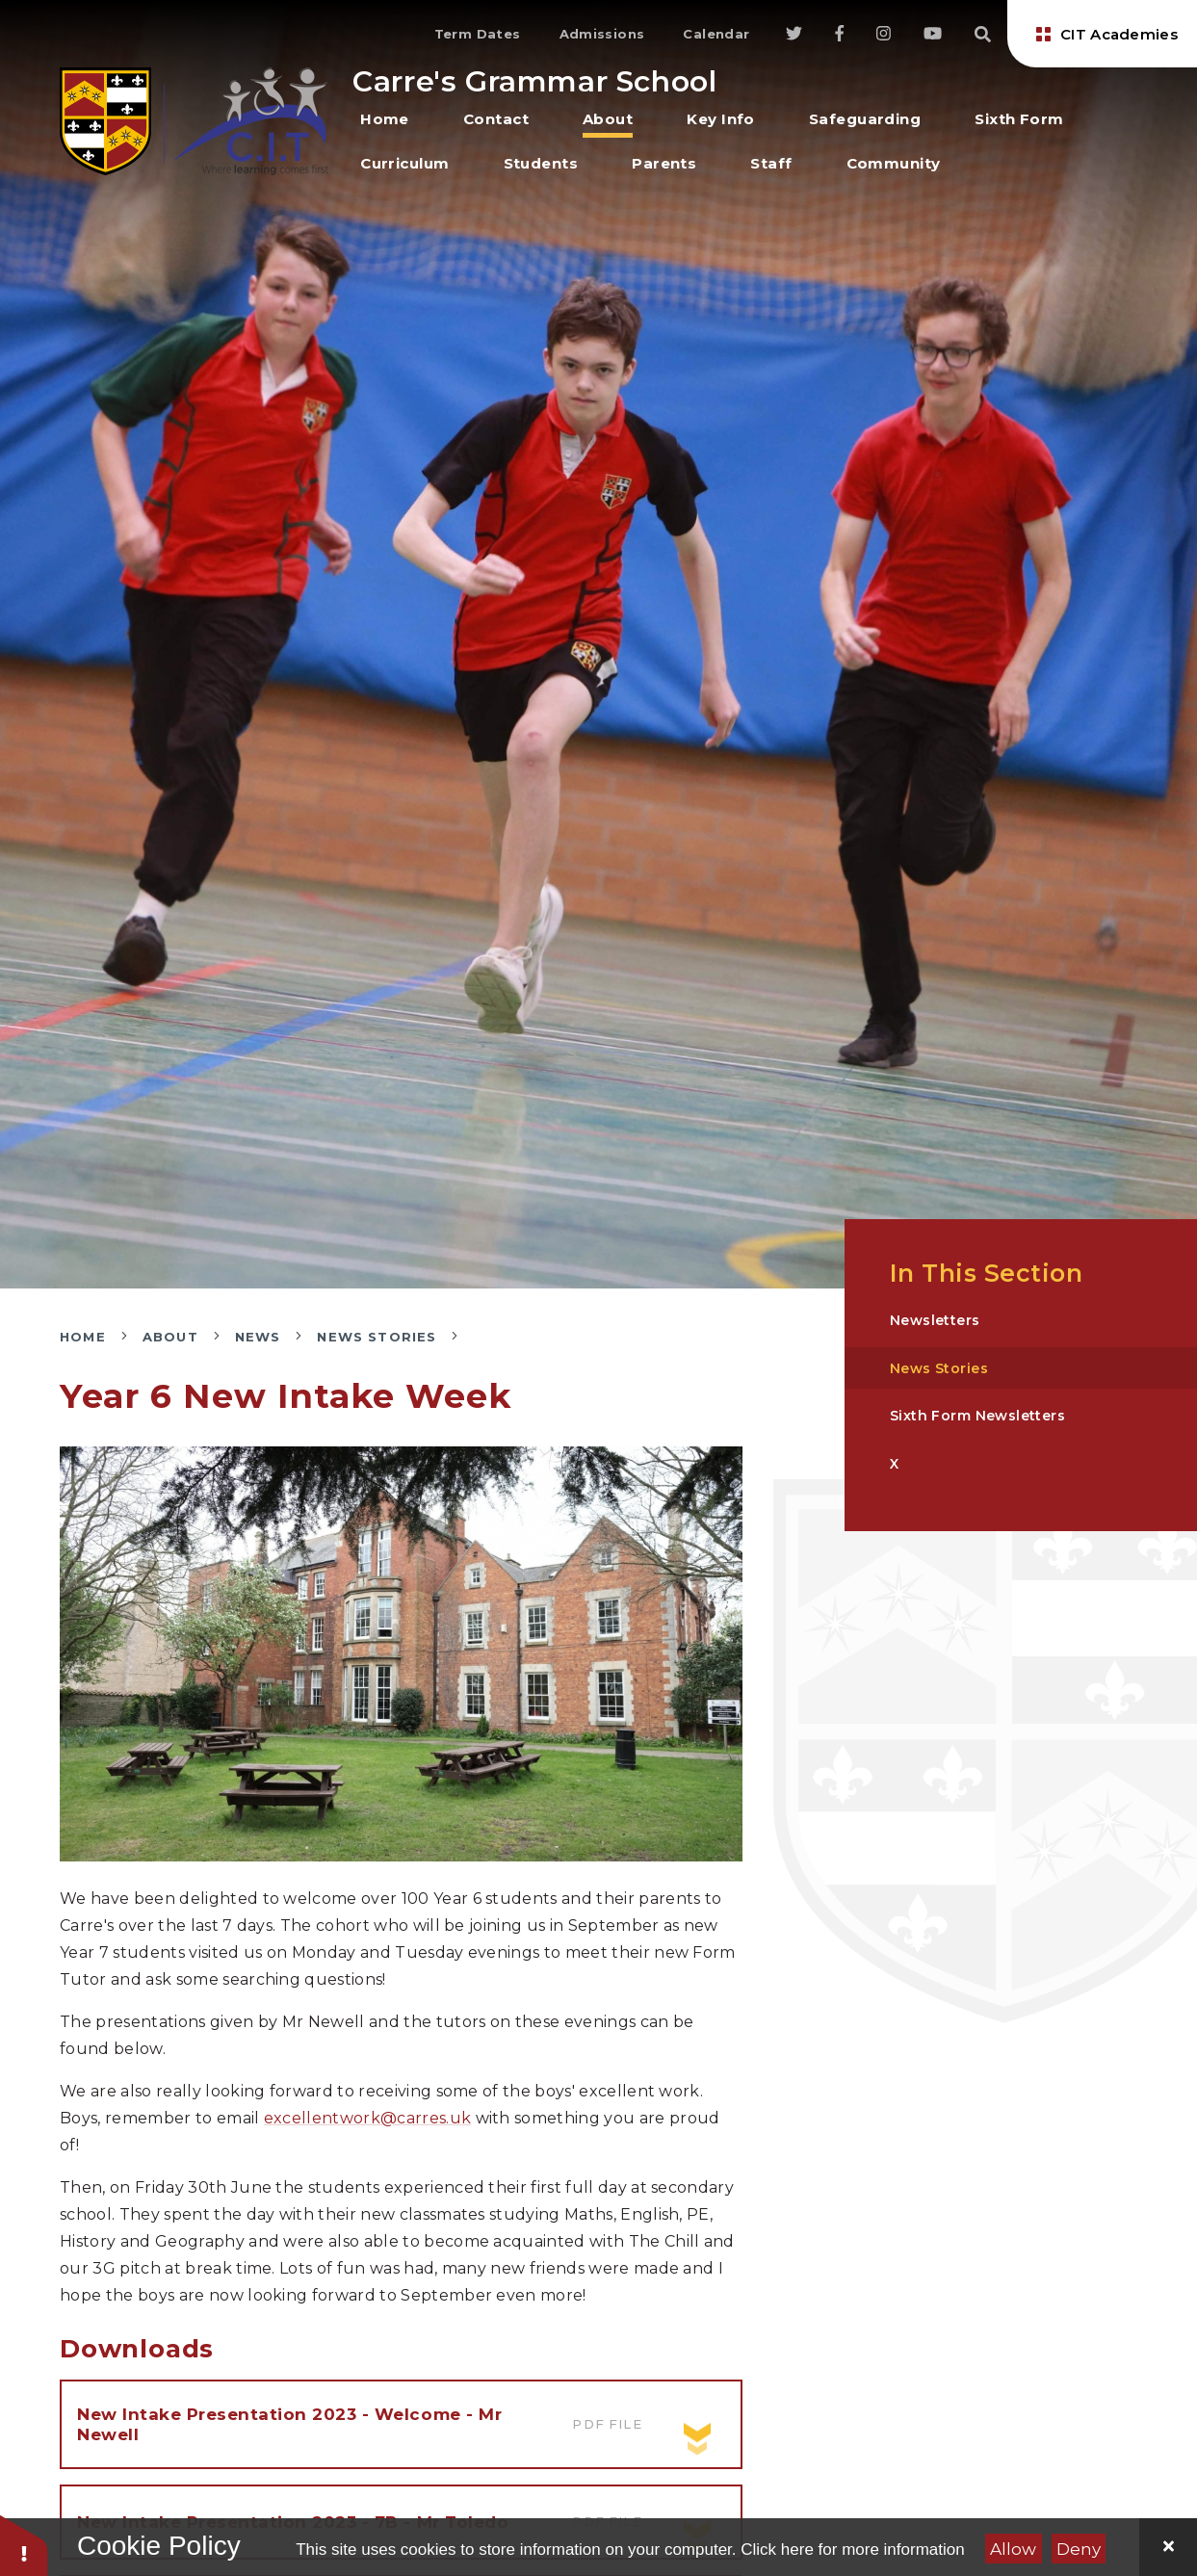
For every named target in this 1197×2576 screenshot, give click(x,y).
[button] (24, 2544)
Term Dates (477, 33)
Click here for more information (852, 2549)
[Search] (983, 34)
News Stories (376, 1336)
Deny (1078, 2549)
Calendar (716, 33)
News (258, 1336)
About (170, 1336)
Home (83, 1336)
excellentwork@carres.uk (367, 2118)
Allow (1013, 2549)
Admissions (602, 33)
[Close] (1168, 2547)
